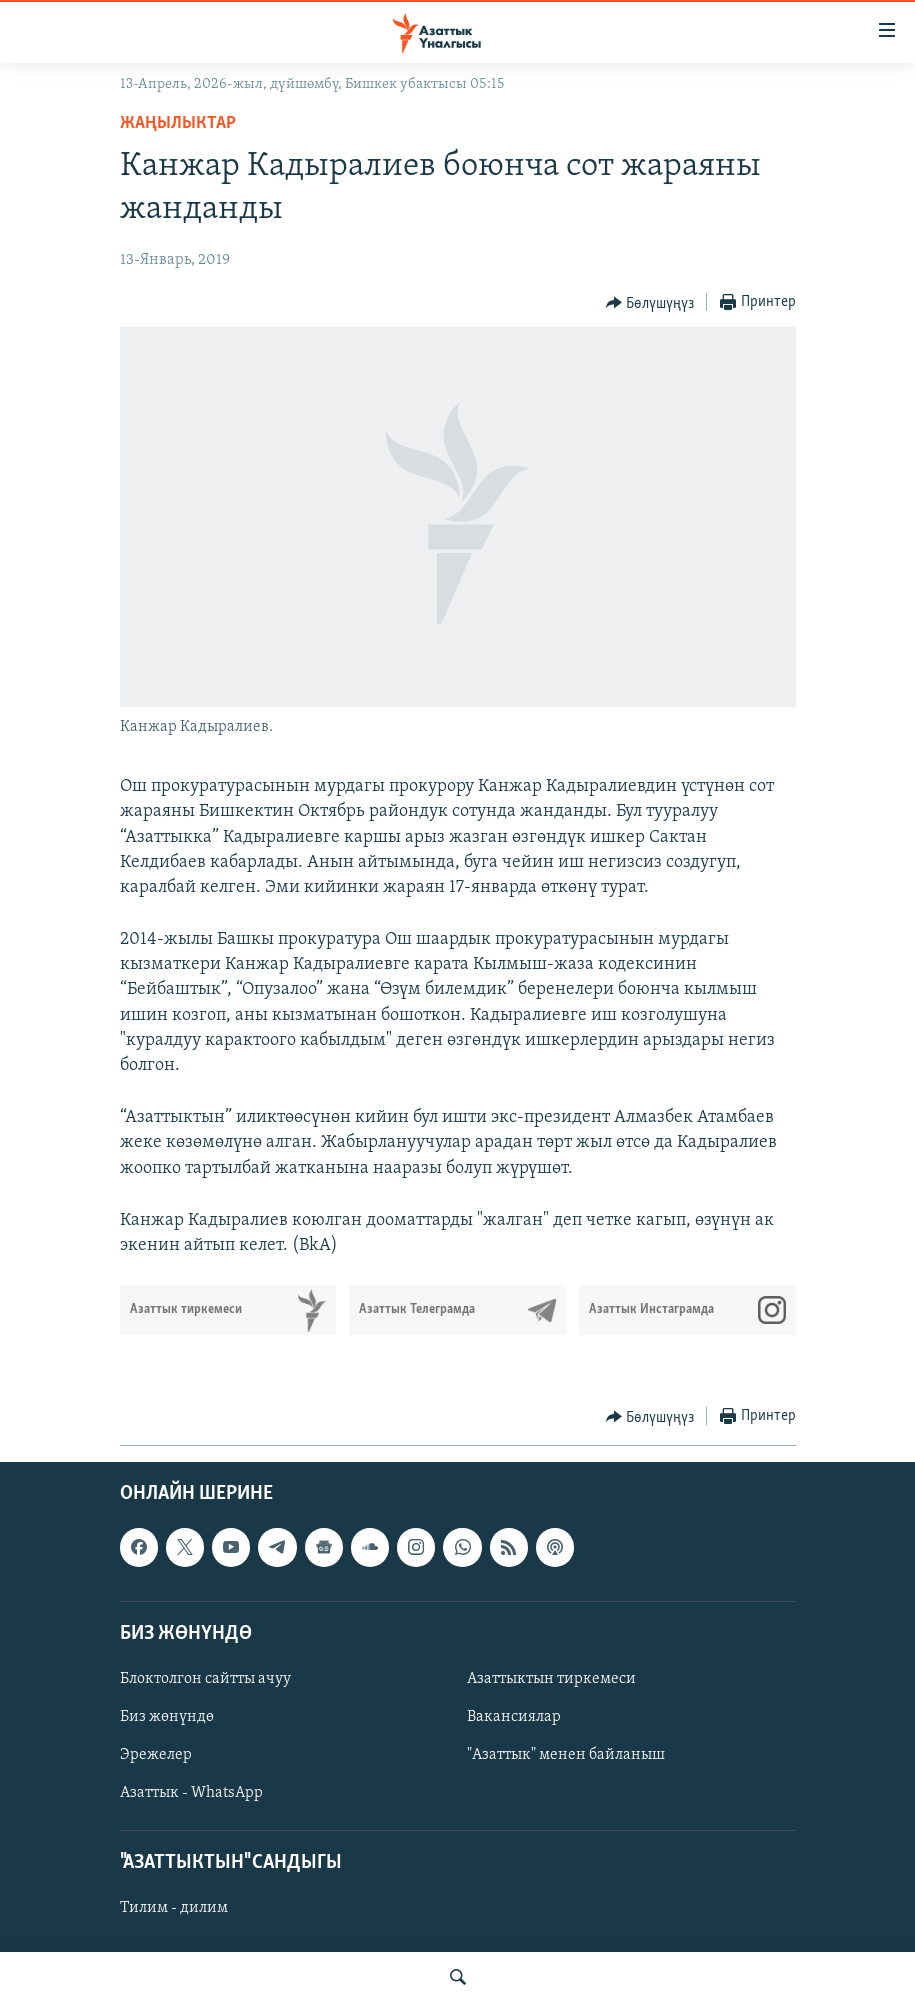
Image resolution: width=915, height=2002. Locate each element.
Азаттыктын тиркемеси (551, 1679)
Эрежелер (156, 1755)
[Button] (650, 303)
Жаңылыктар (178, 123)
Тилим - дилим (174, 1909)
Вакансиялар (514, 1717)
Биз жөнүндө (167, 1717)
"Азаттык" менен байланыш (566, 1755)
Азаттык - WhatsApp (191, 1793)
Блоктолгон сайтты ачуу (205, 1679)
